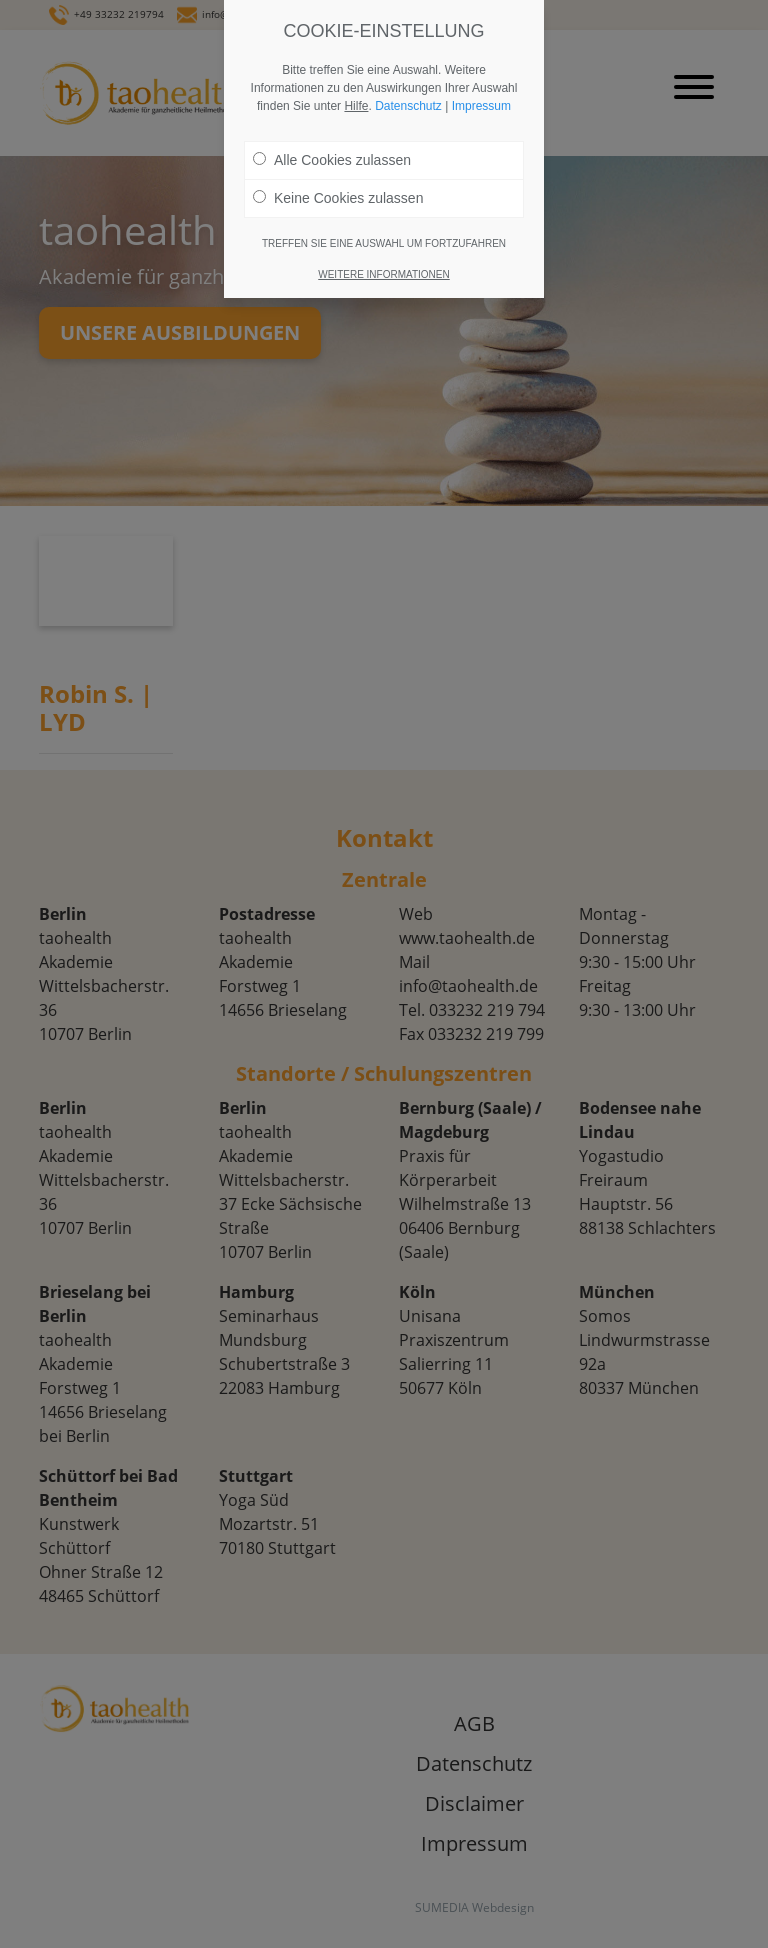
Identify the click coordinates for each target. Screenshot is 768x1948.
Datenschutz (408, 106)
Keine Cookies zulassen (338, 198)
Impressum (481, 106)
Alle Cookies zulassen (332, 160)
